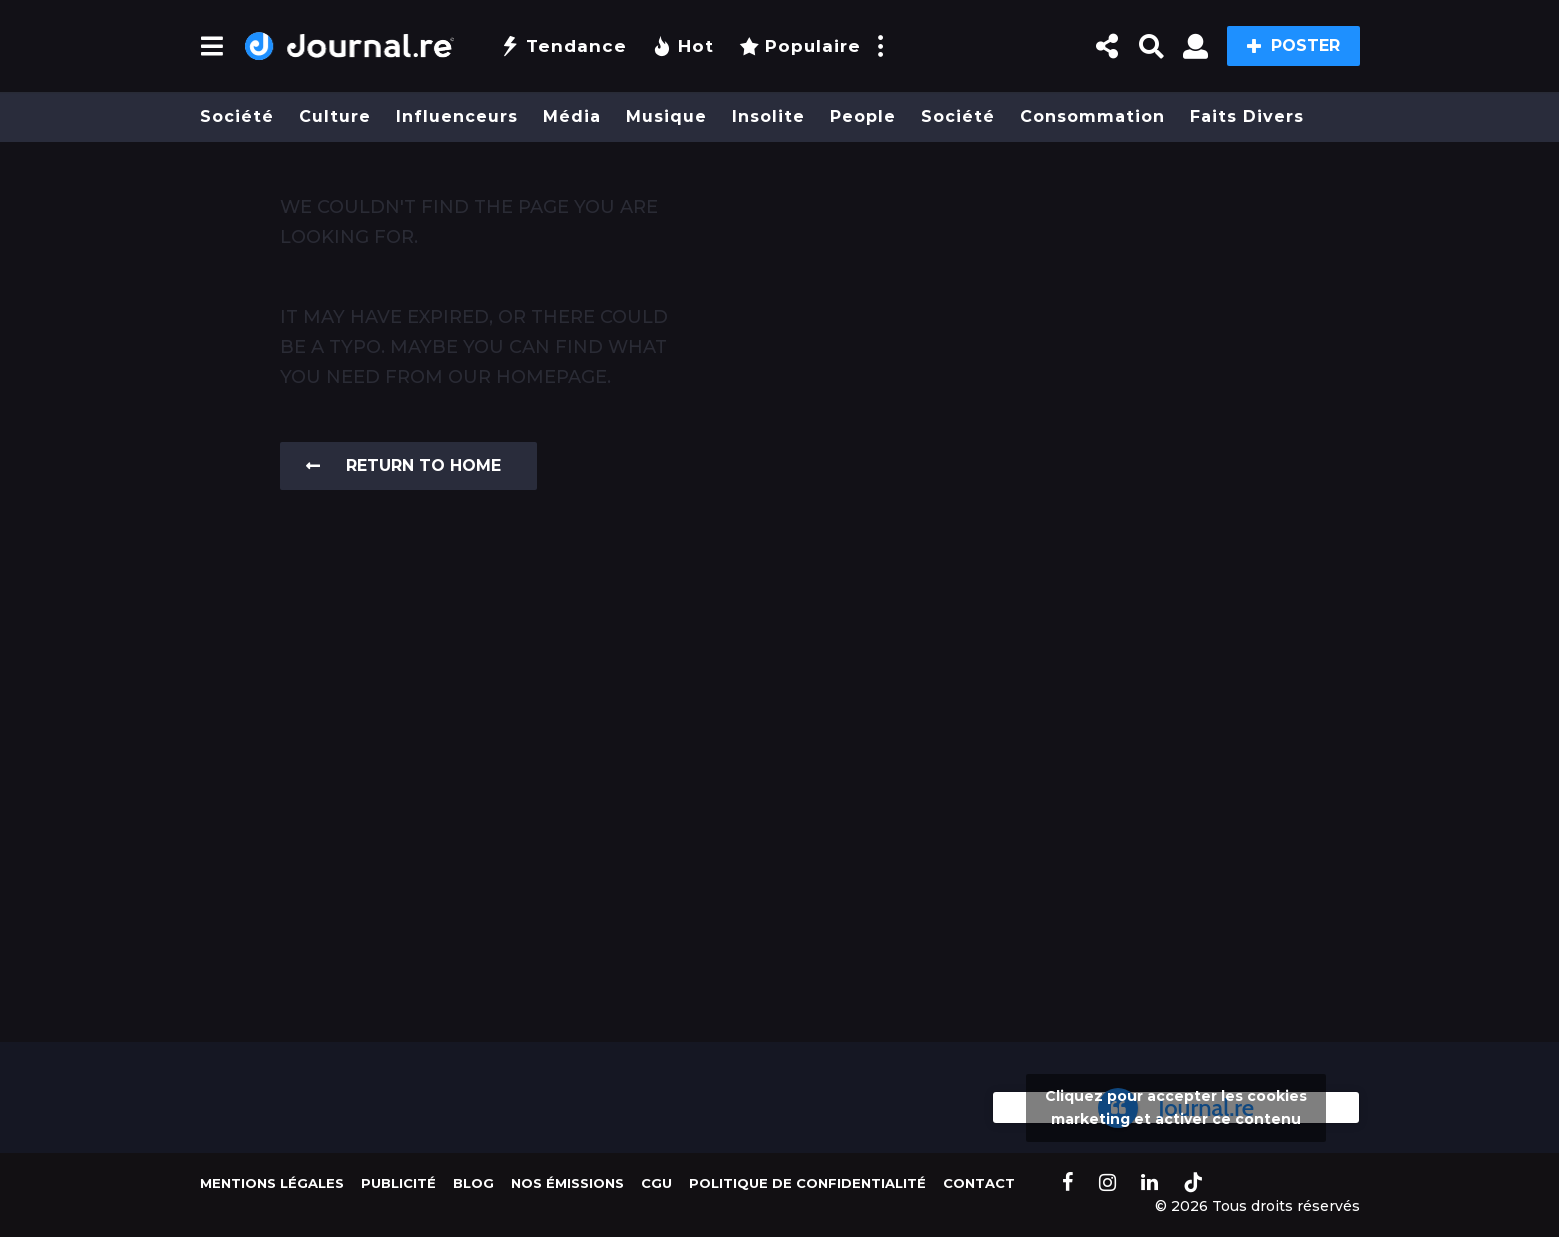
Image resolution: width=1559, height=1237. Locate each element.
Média (572, 116)
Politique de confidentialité (807, 1183)
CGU (656, 1183)
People (863, 116)
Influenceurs (457, 116)
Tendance (563, 46)
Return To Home (403, 465)
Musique (666, 116)
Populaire (800, 46)
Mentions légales (272, 1183)
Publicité (398, 1183)
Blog (473, 1183)
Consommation (1092, 116)
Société (237, 116)
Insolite (768, 116)
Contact (979, 1183)
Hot (683, 46)
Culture (335, 116)
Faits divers (1247, 116)
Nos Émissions (567, 1183)
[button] (212, 46)
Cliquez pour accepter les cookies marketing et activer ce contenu (1176, 1107)
